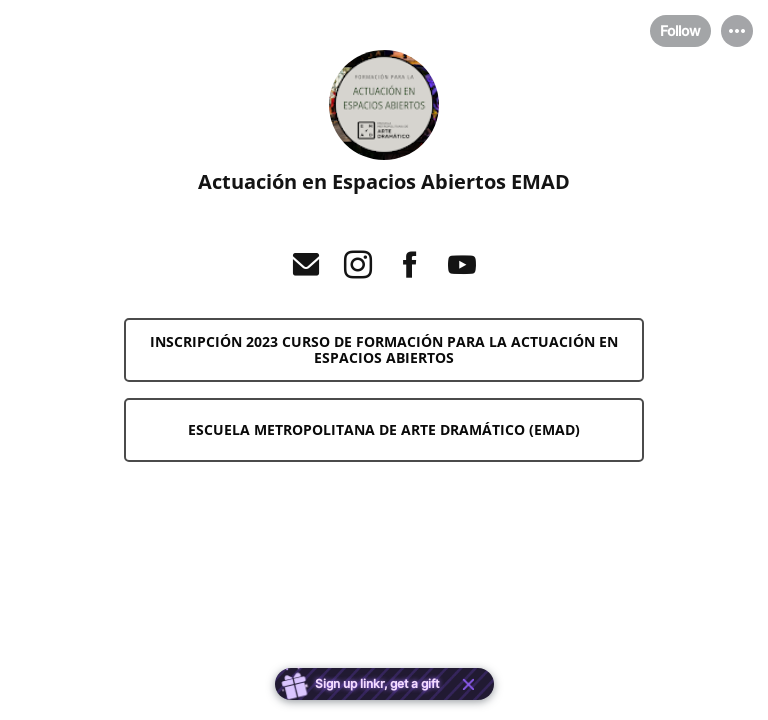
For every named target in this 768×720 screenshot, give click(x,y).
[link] (384, 350)
